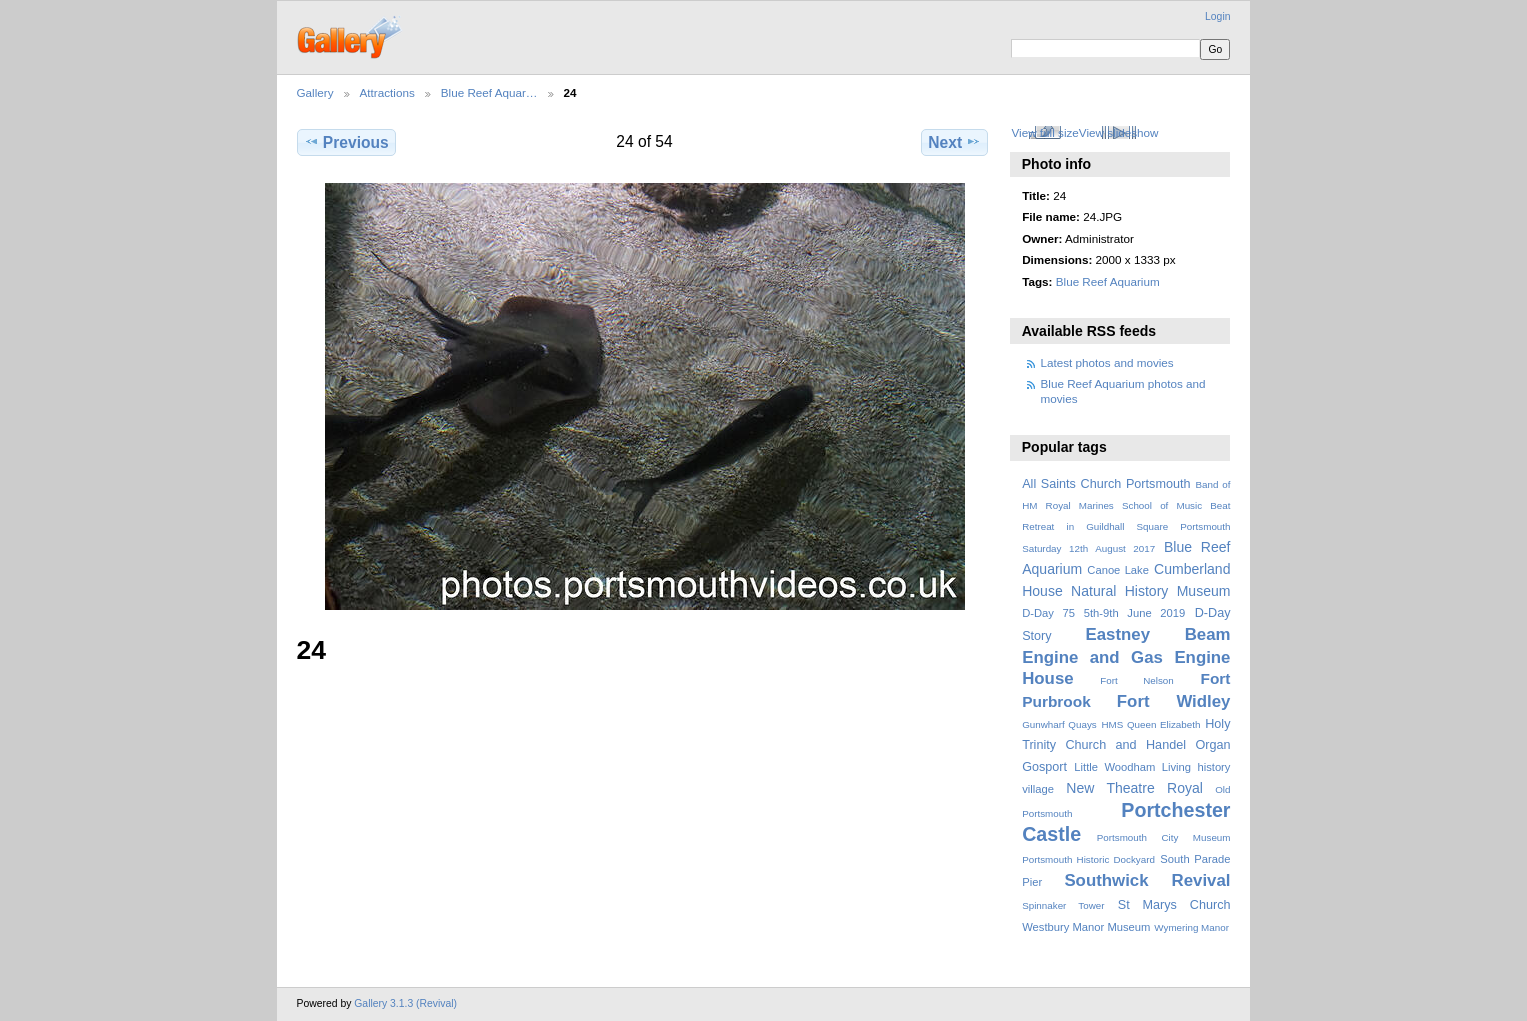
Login (1217, 16)
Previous (346, 142)
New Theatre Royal (1134, 788)
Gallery (315, 92)
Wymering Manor (1191, 927)
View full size (1044, 132)
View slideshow (1119, 132)
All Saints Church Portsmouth (1106, 484)
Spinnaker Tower (1063, 905)
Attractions (387, 92)
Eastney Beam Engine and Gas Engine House (1126, 656)
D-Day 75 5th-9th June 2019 (1103, 613)
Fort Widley (1174, 701)
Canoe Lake (1118, 570)
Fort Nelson (1137, 680)
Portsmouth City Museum (1164, 837)
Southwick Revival (1147, 880)
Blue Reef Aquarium (1108, 281)
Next (954, 142)
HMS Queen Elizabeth (1151, 724)
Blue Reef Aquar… (489, 92)
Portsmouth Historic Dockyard (1088, 859)
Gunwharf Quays (1059, 724)
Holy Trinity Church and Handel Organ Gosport (1126, 745)
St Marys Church (1174, 905)
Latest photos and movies (1107, 362)
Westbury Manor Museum (1086, 927)
